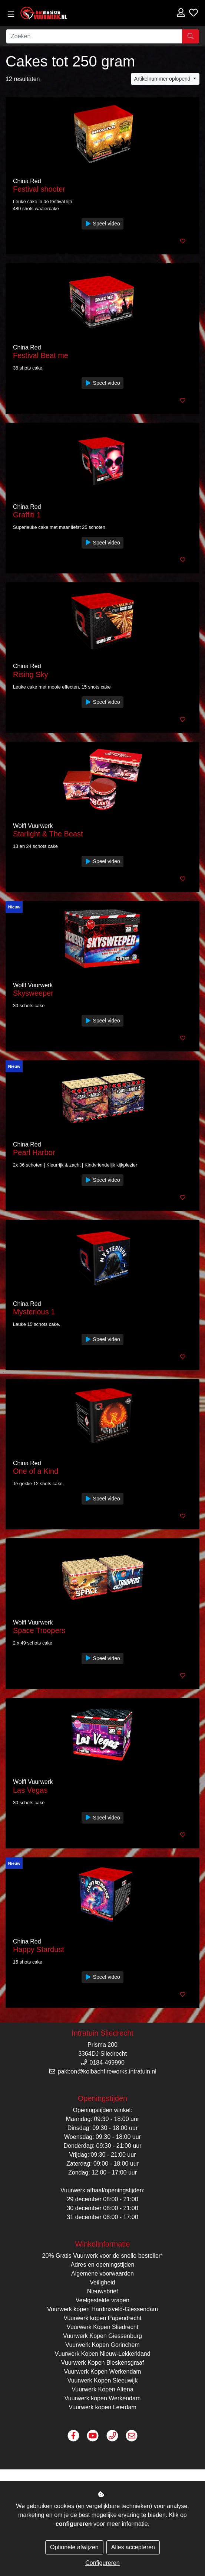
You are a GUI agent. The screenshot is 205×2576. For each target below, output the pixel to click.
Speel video (102, 224)
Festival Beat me (40, 355)
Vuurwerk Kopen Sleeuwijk (102, 2380)
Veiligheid (102, 2282)
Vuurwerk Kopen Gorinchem (102, 2345)
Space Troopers (39, 1630)
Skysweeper (33, 993)
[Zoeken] (94, 36)
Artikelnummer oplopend (163, 79)
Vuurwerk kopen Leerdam (102, 2407)
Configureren (102, 2563)
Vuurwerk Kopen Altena (102, 2389)
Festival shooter (39, 189)
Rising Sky (30, 674)
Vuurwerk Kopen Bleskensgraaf (102, 2362)
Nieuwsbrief (102, 2291)
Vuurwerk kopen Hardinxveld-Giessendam (102, 2309)
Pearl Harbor (34, 1152)
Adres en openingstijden (103, 2264)
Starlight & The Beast (48, 834)
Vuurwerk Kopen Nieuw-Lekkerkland (102, 2354)
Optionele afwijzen (74, 2547)
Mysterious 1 (34, 1312)
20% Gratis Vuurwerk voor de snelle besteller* (102, 2256)
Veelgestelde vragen (102, 2300)
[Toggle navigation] (11, 14)
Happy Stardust (38, 1949)
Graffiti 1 (27, 515)
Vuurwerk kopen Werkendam (102, 2398)
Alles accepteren (133, 2547)
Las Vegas (30, 1790)
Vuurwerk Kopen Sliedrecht (102, 2327)
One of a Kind (35, 1471)
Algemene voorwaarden (102, 2273)
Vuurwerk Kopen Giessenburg (102, 2336)
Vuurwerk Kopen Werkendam (102, 2371)
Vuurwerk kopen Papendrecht (102, 2318)
